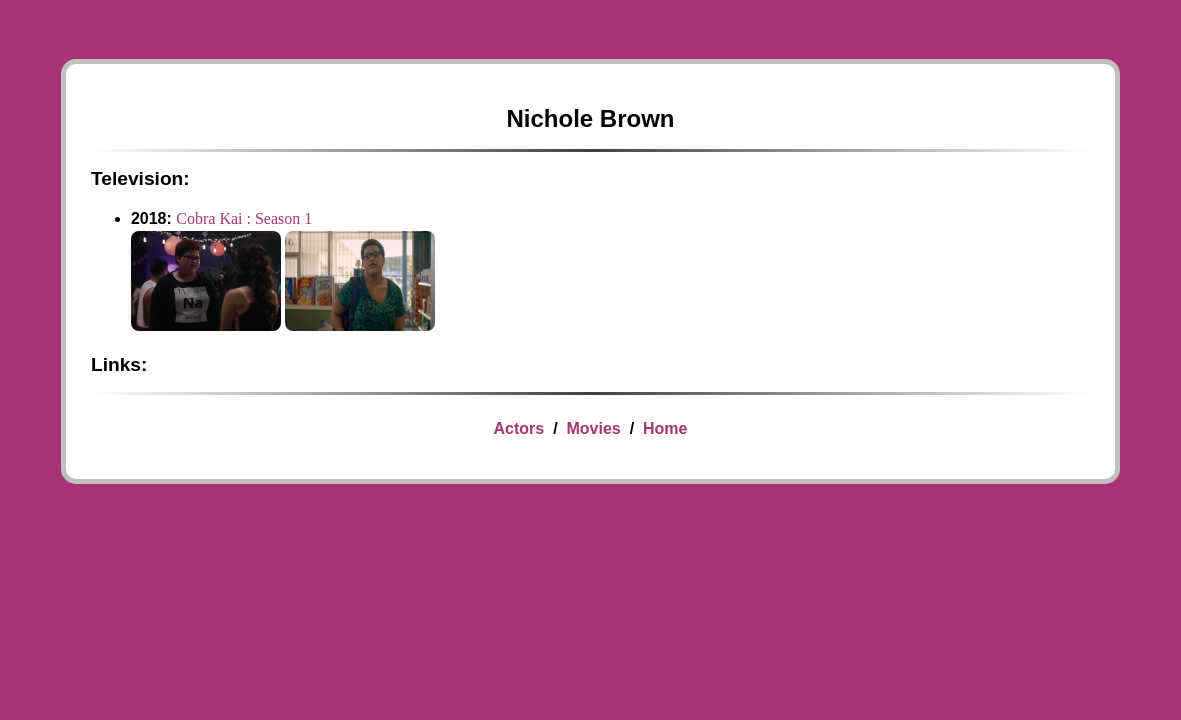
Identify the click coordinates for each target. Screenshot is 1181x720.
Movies (593, 428)
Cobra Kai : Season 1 (244, 218)
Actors (519, 428)
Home (665, 428)
